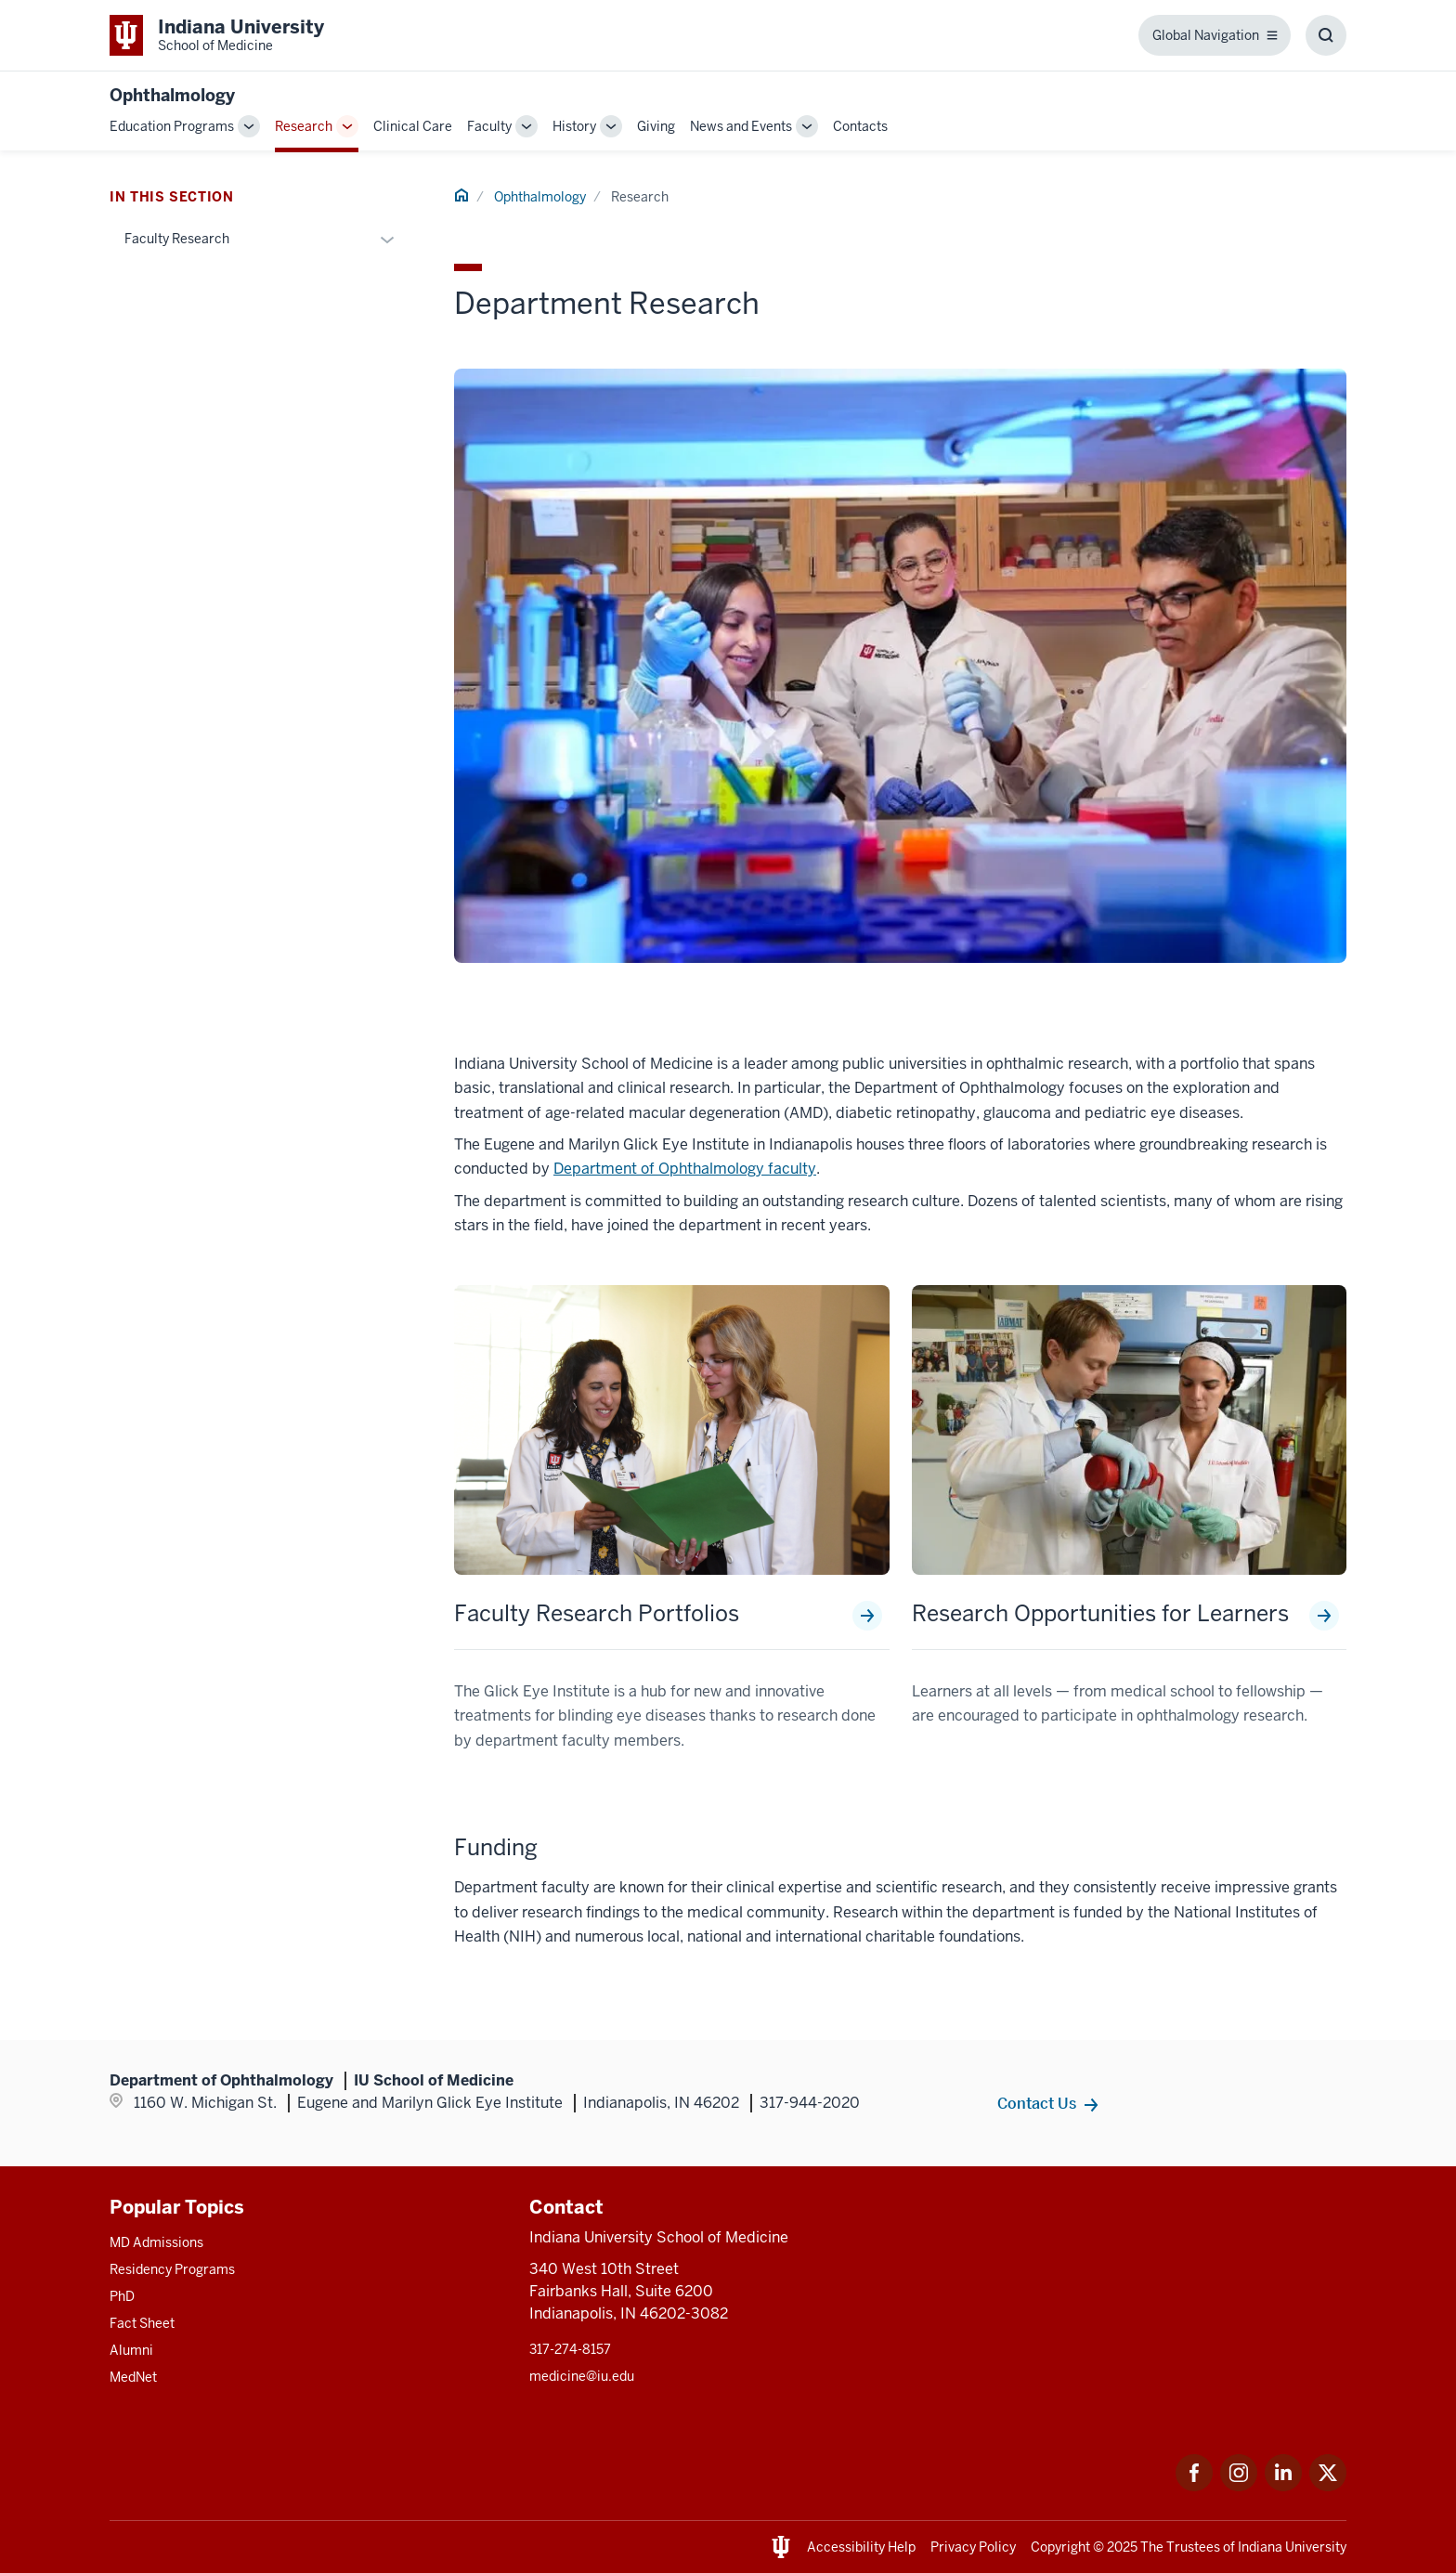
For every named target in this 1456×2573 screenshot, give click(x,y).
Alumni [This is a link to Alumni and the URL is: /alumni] (131, 2350)
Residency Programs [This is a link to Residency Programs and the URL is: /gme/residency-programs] (172, 2269)
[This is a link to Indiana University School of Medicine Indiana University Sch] (217, 35)
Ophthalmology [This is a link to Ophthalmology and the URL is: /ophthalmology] (540, 196)
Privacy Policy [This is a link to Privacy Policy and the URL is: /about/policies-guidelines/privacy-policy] (973, 2547)
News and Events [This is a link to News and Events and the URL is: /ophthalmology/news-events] (741, 126)
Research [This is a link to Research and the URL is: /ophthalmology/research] (303, 126)
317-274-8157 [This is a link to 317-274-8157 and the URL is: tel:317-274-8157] (570, 2349)
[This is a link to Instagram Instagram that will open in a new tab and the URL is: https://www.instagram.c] (1238, 2486)
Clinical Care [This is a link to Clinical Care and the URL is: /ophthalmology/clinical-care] (412, 126)
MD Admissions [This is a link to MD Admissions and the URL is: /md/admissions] (156, 2242)
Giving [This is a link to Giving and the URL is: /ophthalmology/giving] (656, 126)
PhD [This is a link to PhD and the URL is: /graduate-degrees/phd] (122, 2296)
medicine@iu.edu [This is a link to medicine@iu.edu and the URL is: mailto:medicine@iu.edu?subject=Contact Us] (581, 2376)
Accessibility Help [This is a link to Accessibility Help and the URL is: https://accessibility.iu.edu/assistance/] (861, 2547)
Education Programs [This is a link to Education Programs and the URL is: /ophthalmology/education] (172, 126)
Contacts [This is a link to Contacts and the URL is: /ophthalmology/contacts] (860, 126)
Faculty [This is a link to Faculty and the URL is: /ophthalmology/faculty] (489, 126)
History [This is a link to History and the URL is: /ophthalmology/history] (574, 126)
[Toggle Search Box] (1326, 35)
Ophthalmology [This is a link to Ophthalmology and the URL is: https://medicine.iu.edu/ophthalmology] (172, 95)
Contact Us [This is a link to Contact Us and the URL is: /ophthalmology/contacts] (1036, 2103)
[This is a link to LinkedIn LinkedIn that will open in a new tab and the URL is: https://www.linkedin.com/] (1283, 2486)
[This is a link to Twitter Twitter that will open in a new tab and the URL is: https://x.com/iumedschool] (1327, 2486)
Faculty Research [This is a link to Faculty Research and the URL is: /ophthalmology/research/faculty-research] (176, 238)
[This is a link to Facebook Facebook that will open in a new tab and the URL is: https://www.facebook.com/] (1194, 2486)
